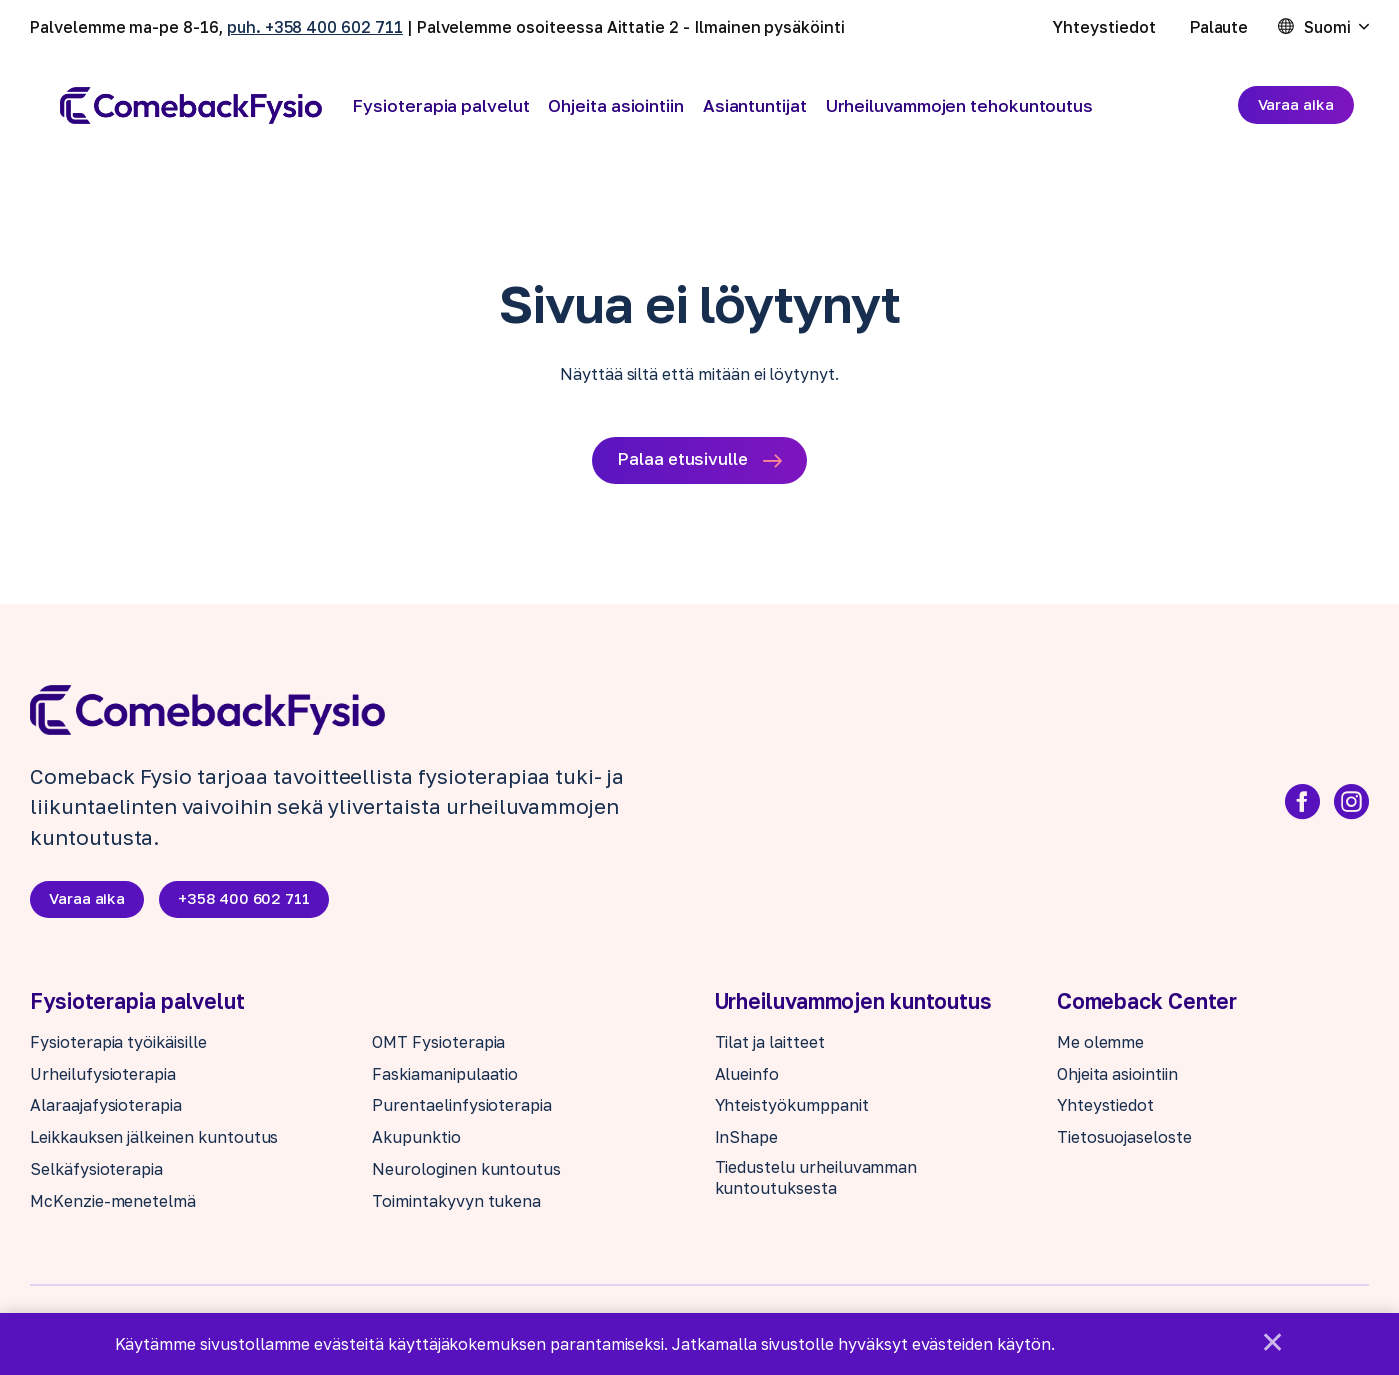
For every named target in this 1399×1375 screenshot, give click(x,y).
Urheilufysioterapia (103, 1076)
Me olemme (1101, 1045)
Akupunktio (416, 1140)
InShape (747, 1140)
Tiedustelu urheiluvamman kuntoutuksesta (816, 1180)
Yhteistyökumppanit (792, 1108)
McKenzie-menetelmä (113, 1204)
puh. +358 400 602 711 (315, 27)
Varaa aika (1296, 104)
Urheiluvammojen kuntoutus (854, 1004)
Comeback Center (1147, 1004)
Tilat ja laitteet (770, 1045)
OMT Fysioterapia (438, 1045)
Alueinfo (747, 1076)
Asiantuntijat (755, 105)
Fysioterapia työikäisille (118, 1045)
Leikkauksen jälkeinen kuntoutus (154, 1140)
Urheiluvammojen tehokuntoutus (959, 105)
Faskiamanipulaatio (445, 1076)
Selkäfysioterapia (96, 1172)
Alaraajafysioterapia (106, 1108)
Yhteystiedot (1104, 27)
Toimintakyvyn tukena (456, 1204)
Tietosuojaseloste (1124, 1140)
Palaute (1219, 27)
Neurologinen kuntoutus (466, 1172)
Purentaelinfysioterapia (462, 1108)
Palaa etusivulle (682, 460)
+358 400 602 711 (248, 901)
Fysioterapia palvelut (440, 105)
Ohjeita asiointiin (615, 105)
